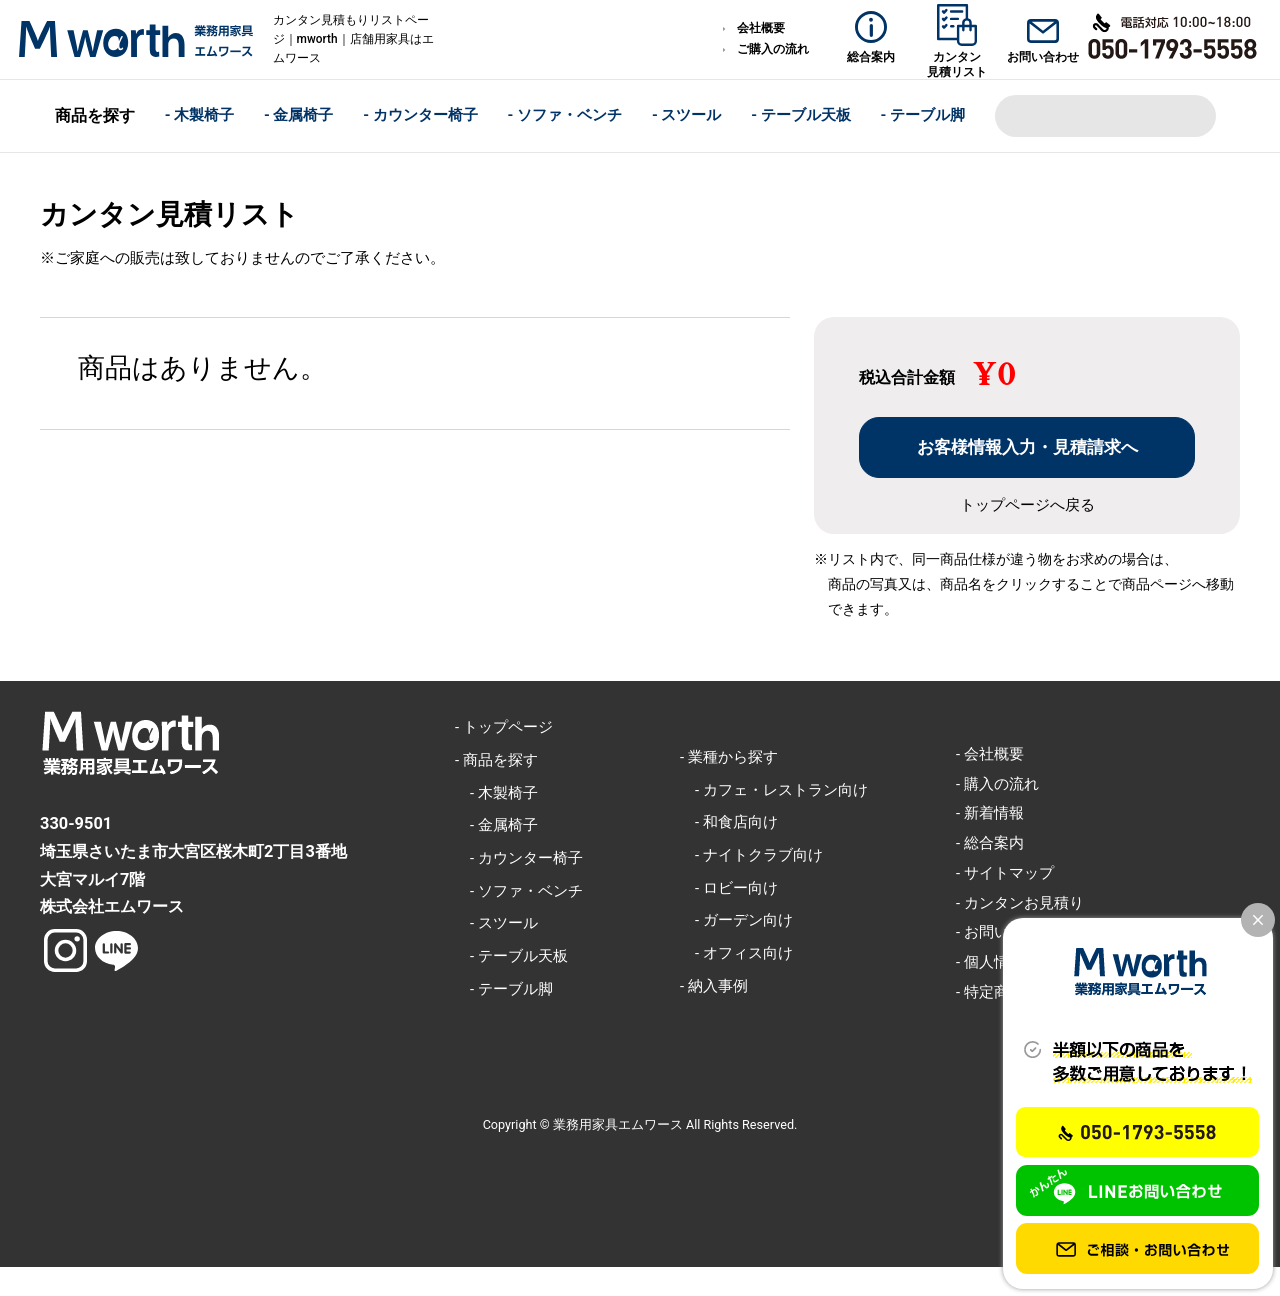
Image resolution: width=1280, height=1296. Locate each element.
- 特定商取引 (997, 1020)
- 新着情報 (990, 842)
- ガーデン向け (736, 949)
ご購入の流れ (773, 49)
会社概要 (761, 28)
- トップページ (504, 756)
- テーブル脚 (923, 108)
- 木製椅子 (200, 108)
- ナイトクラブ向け (751, 884)
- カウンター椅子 (420, 108)
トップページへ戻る (1027, 533)
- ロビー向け (729, 916)
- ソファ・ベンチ (565, 108)
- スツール (687, 108)
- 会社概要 (990, 782)
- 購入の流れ (997, 812)
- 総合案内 (990, 872)
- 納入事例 (714, 1014)
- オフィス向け (736, 982)
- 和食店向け (729, 851)
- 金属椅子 (299, 108)
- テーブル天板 (801, 108)
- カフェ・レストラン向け (774, 818)
